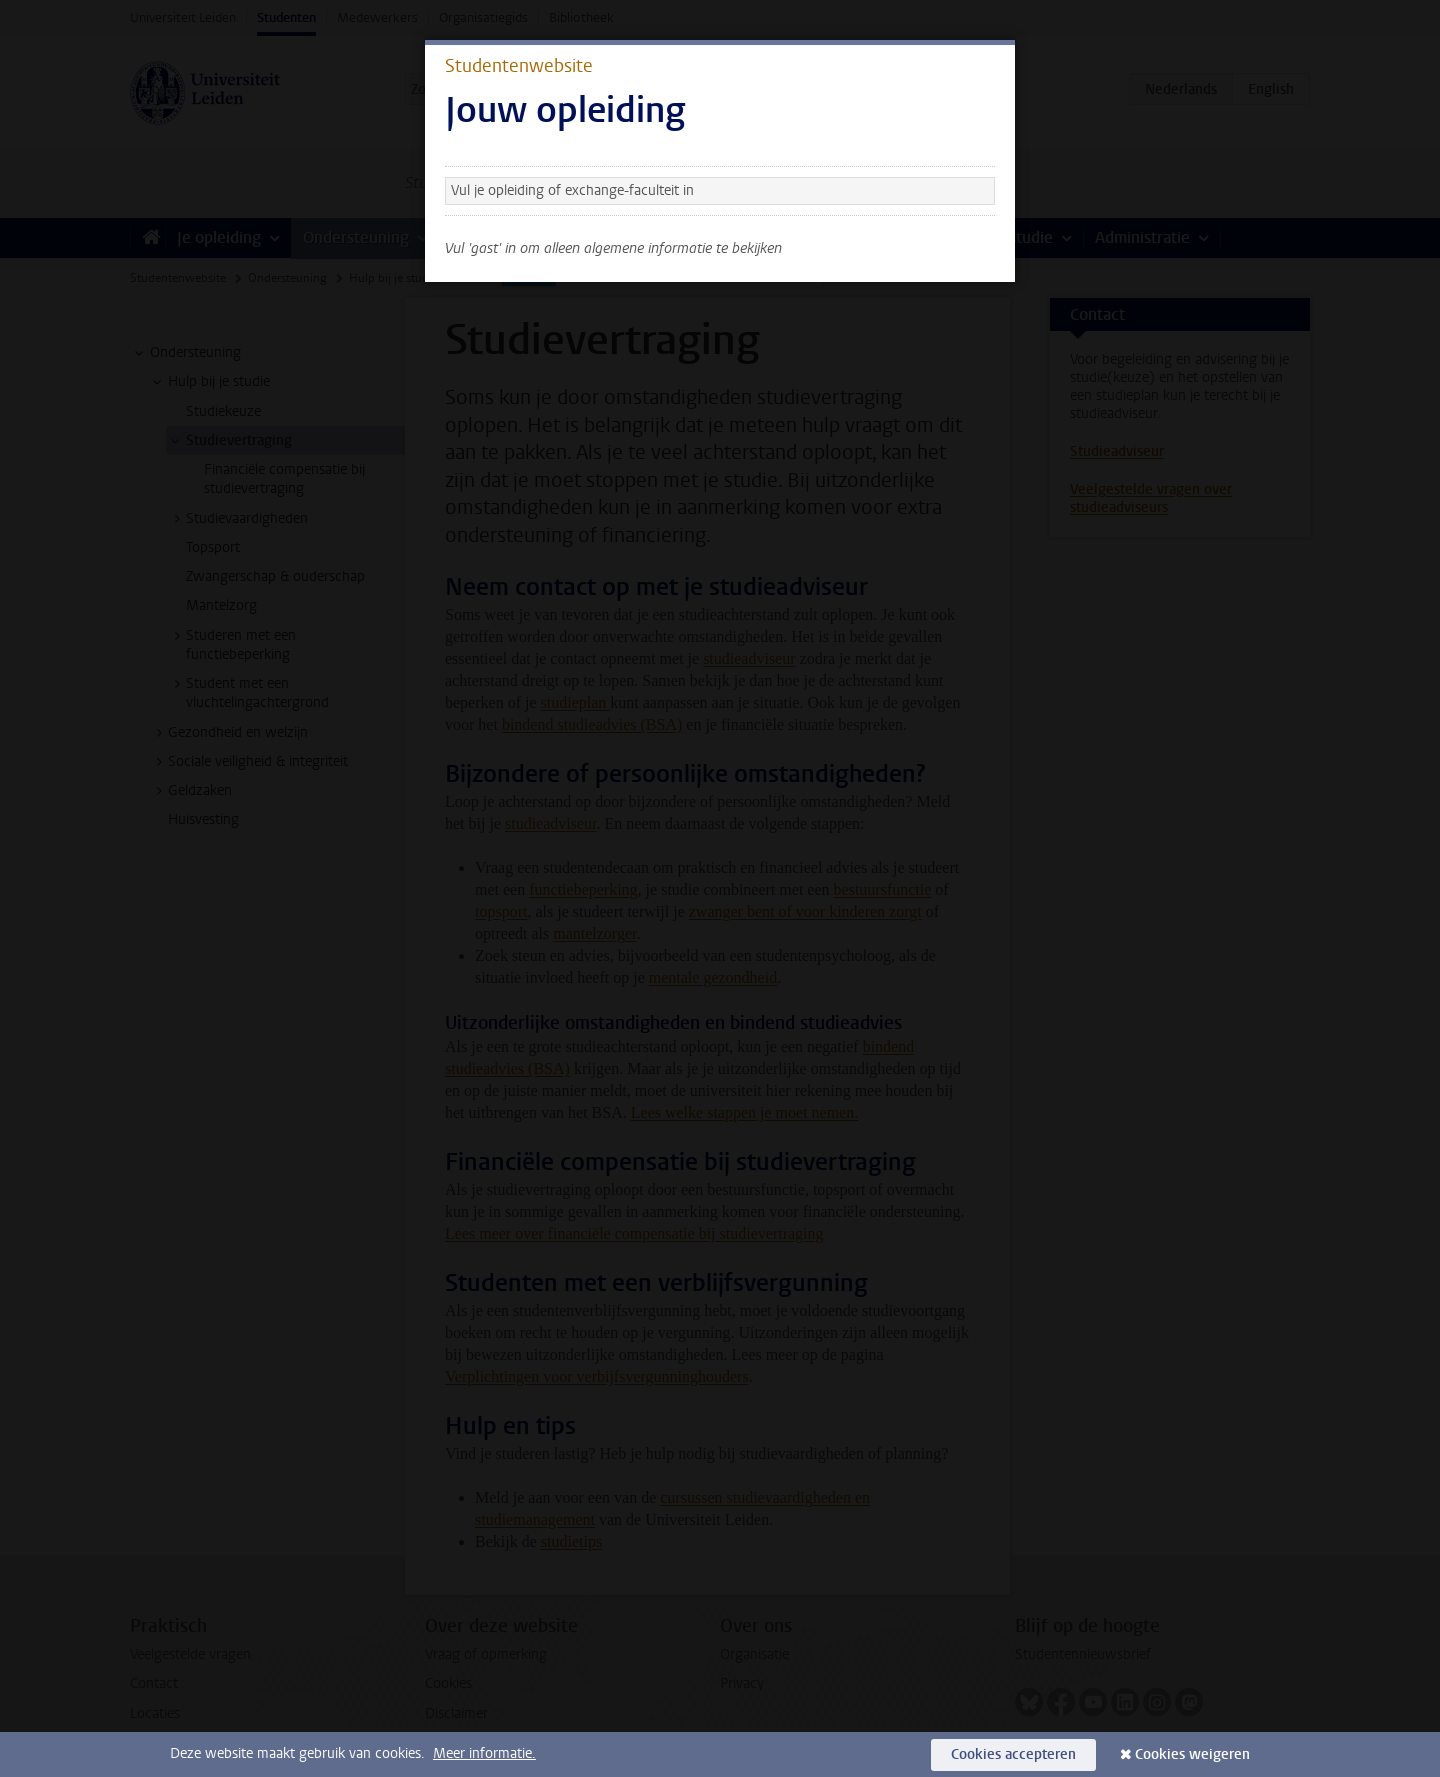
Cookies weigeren (1192, 1754)
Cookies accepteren (1013, 1754)
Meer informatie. (484, 1753)
